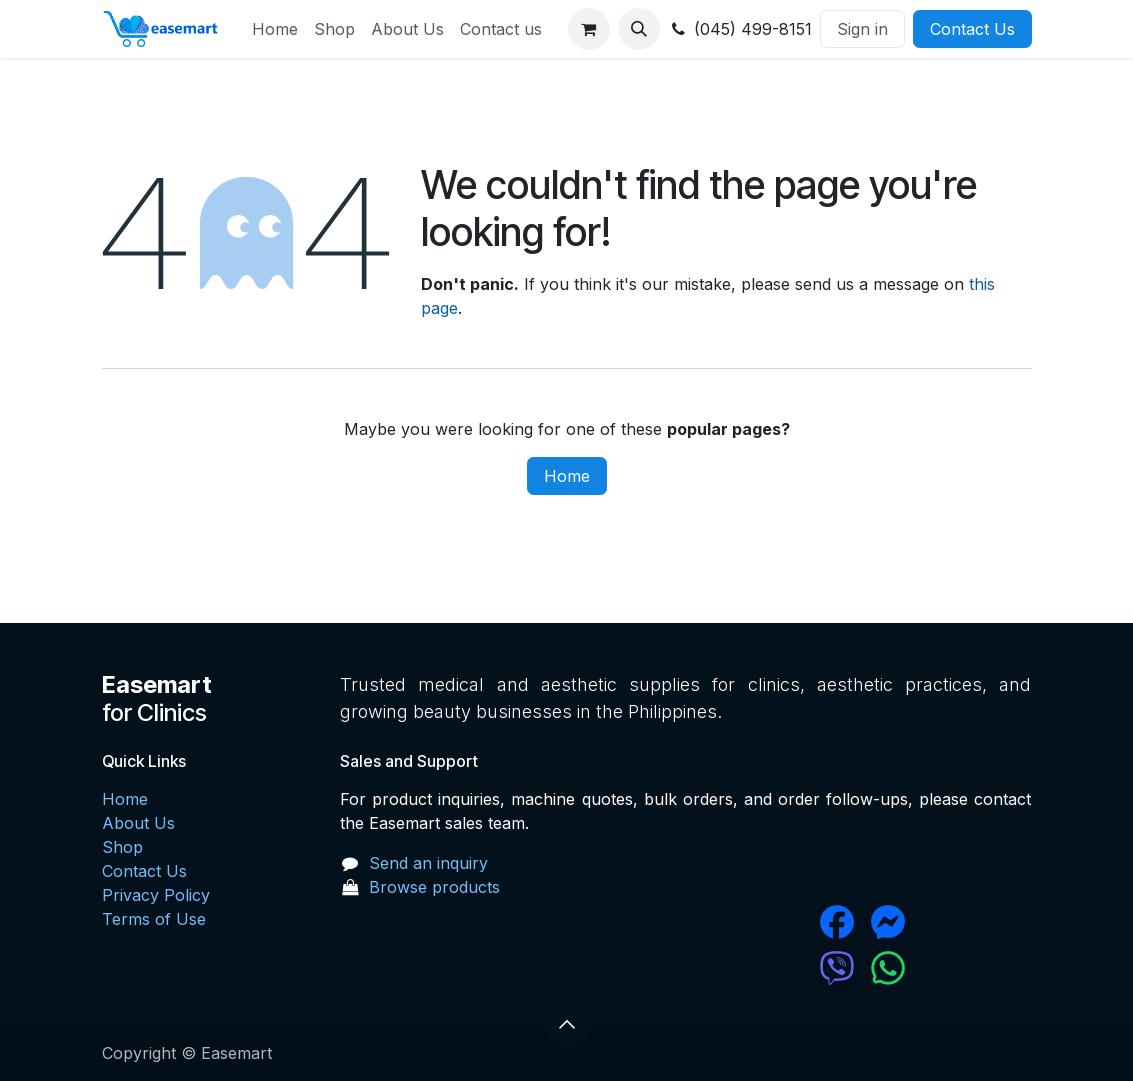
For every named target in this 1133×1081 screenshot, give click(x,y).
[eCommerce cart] (589, 29)
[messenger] (948, 922)
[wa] (948, 968)
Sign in (862, 29)
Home (567, 476)
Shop (122, 847)
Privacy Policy (156, 895)
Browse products (434, 887)
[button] (639, 29)
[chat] (777, 968)
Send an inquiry (428, 863)
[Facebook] (777, 922)
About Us (138, 823)
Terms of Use (154, 919)
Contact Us (972, 29)
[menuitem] (275, 29)
